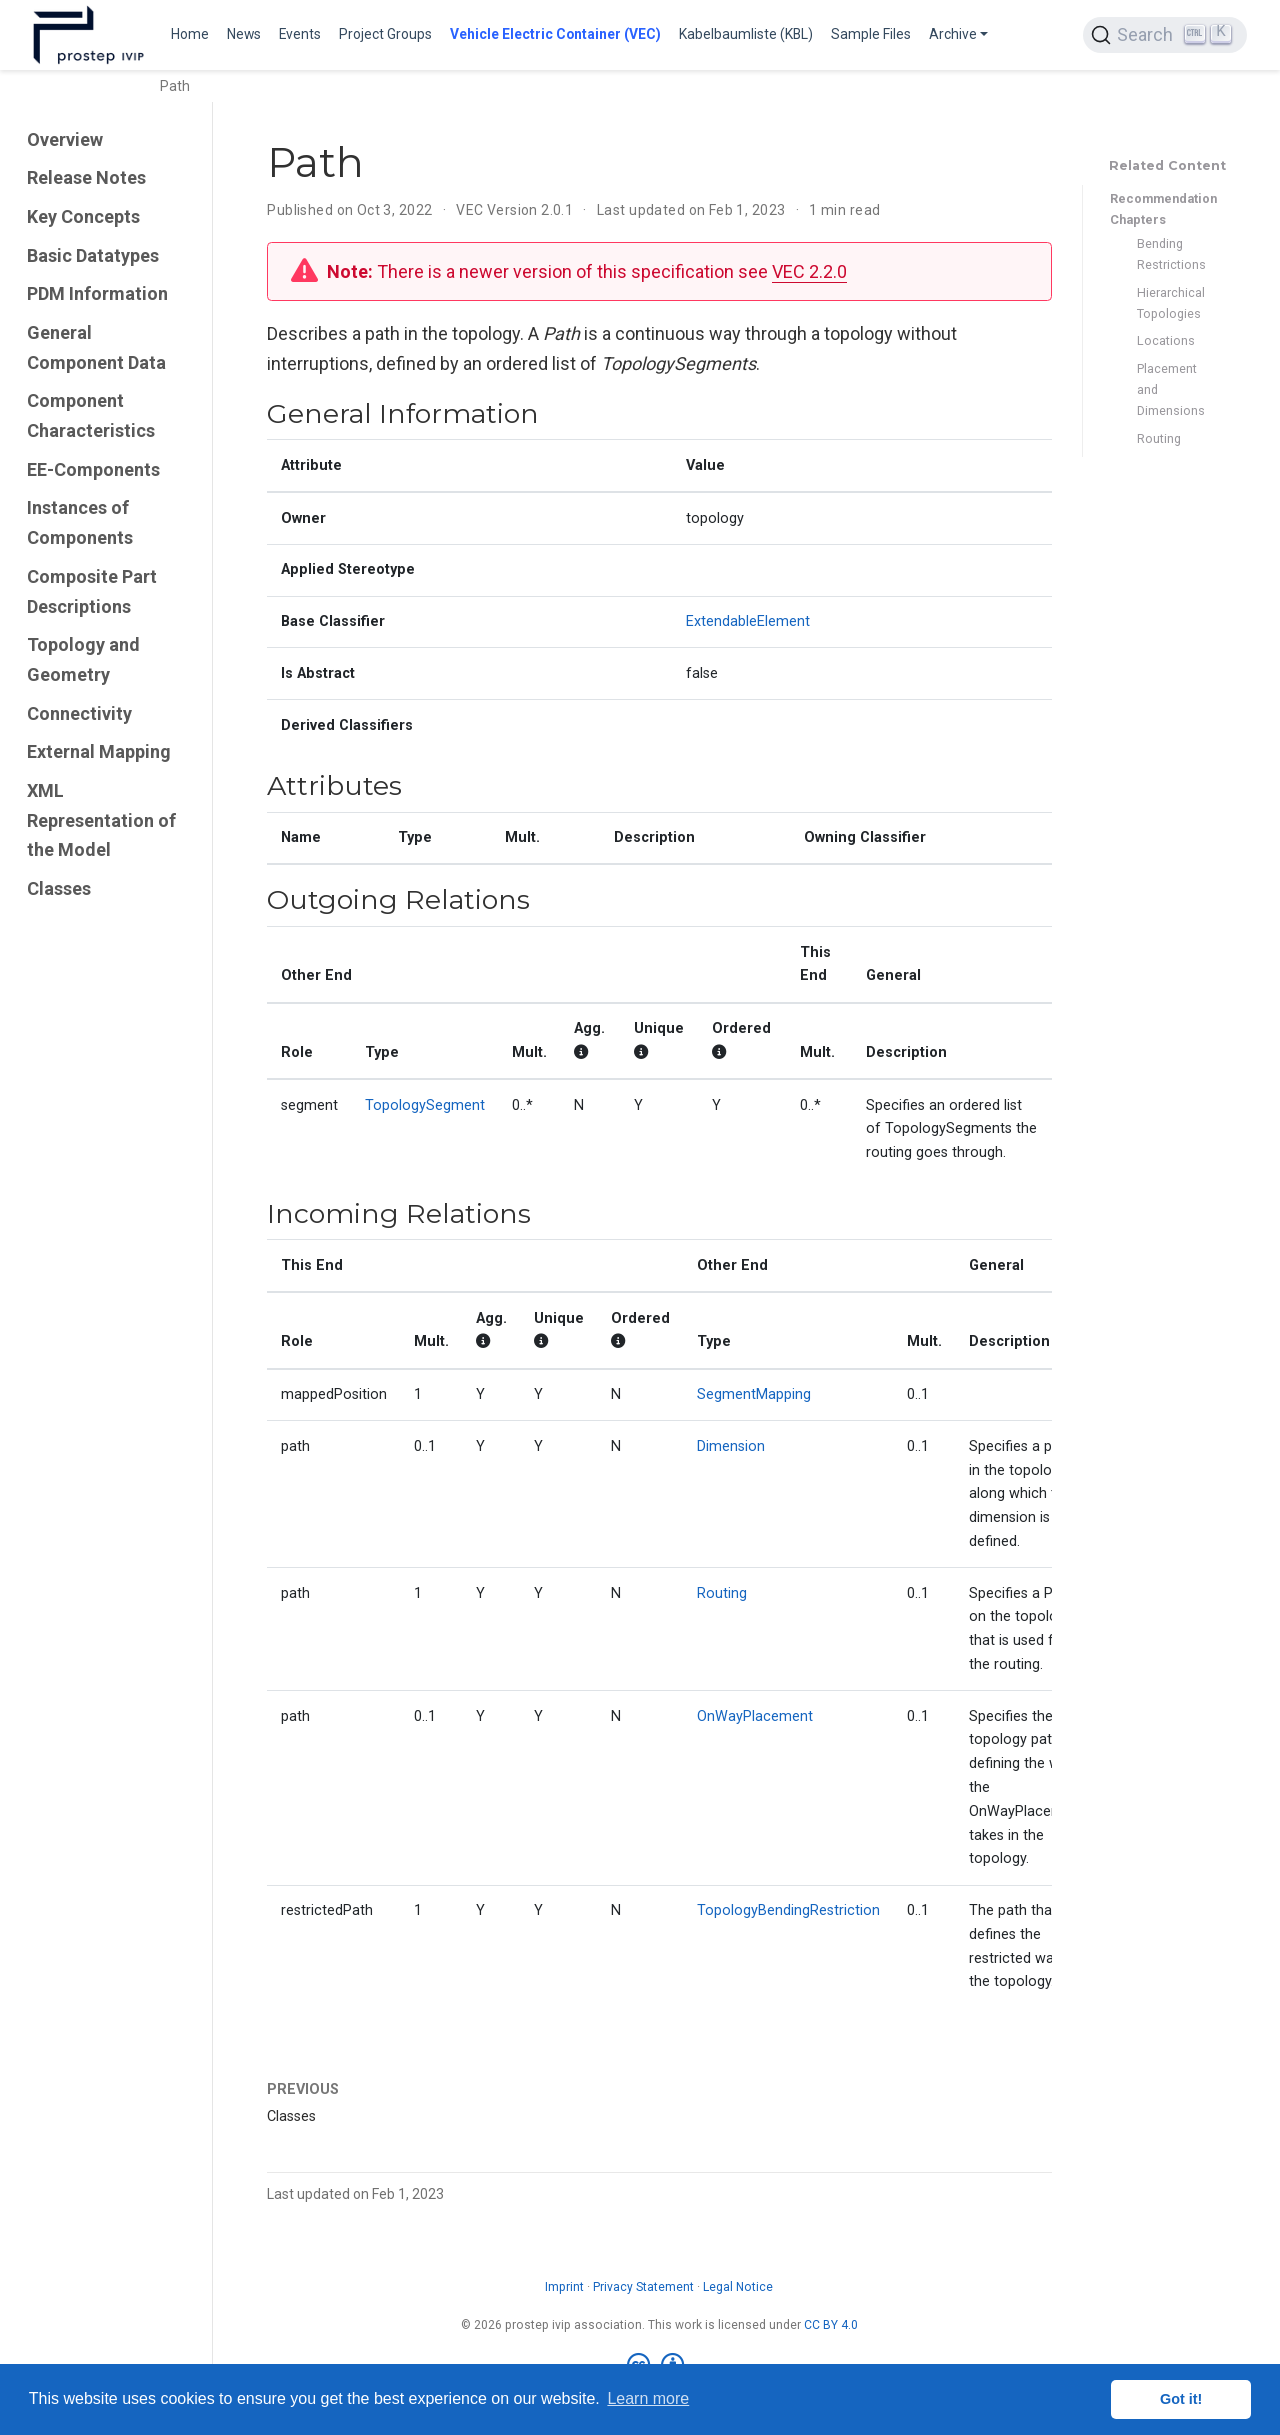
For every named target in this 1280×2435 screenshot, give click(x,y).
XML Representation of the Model (101, 820)
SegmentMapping (754, 1394)
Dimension (731, 1446)
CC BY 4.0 (831, 2325)
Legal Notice (738, 2287)
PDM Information (97, 293)
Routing (1159, 438)
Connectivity (79, 713)
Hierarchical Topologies (1171, 303)
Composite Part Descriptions (92, 591)
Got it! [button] (1181, 2399)
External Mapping (99, 751)
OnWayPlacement (755, 1716)
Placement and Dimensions (1171, 389)
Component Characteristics (91, 415)
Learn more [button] (648, 2398)
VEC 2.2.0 (809, 271)
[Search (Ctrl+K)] (1165, 35)
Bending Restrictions (1171, 254)
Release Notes (86, 177)
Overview (65, 139)
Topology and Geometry (83, 659)
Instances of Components (80, 522)
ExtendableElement (748, 621)
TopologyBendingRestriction (788, 1910)
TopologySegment (425, 1105)
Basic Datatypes (93, 255)
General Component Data (96, 347)
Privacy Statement (643, 2287)
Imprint (564, 2287)
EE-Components (93, 469)
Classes (59, 888)
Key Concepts (83, 216)
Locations (1166, 340)
